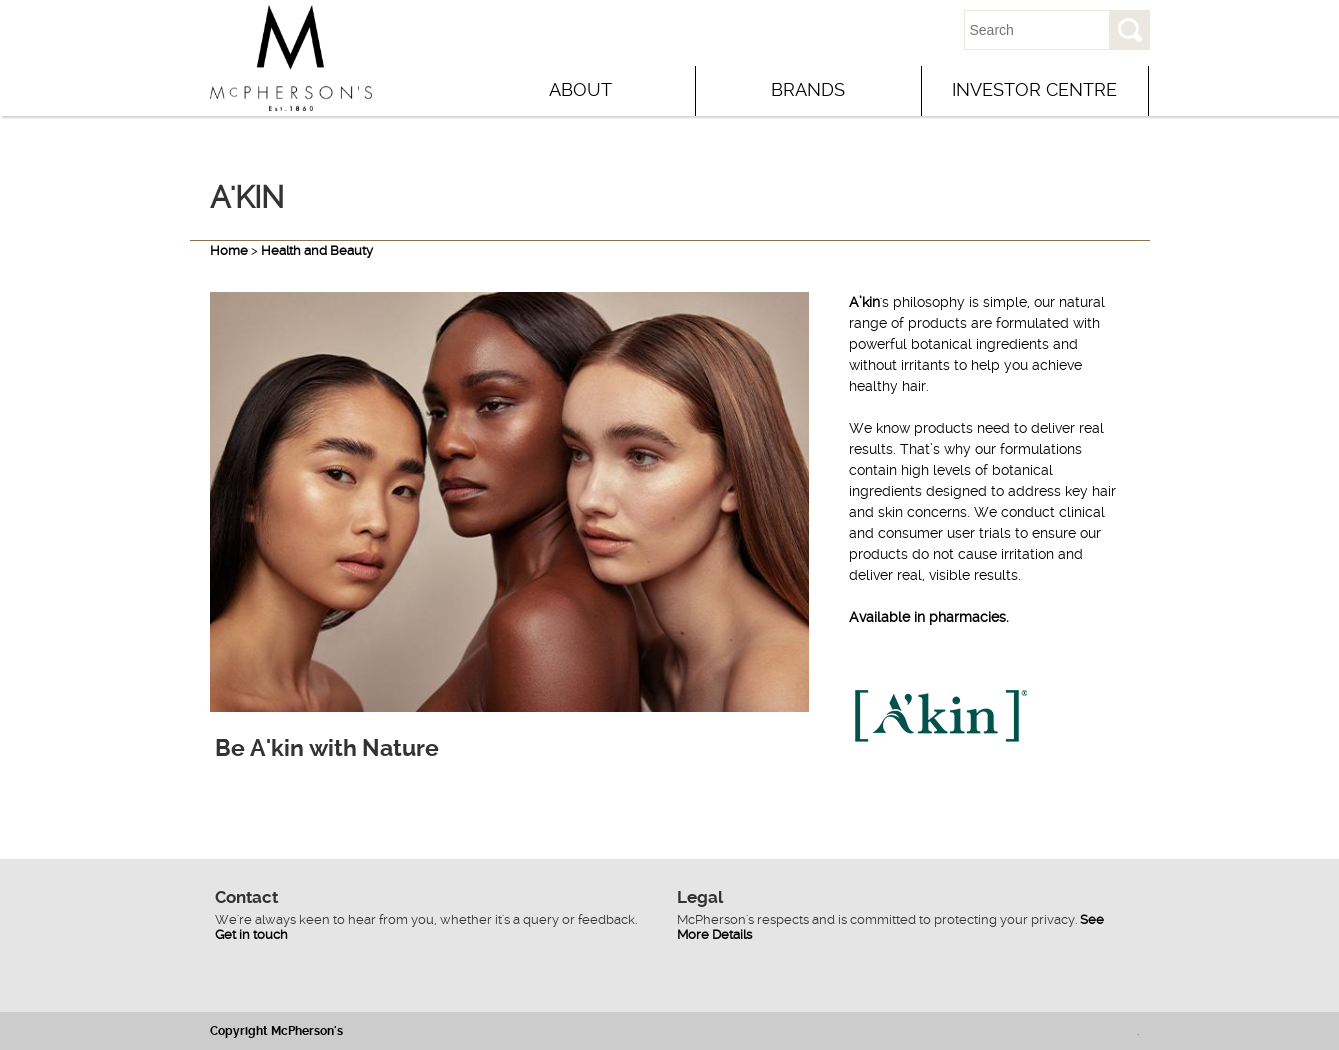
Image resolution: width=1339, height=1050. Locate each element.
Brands (808, 89)
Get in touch (251, 934)
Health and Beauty (317, 250)
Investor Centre (1034, 89)
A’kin (864, 302)
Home (229, 250)
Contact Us (876, 30)
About (580, 89)
